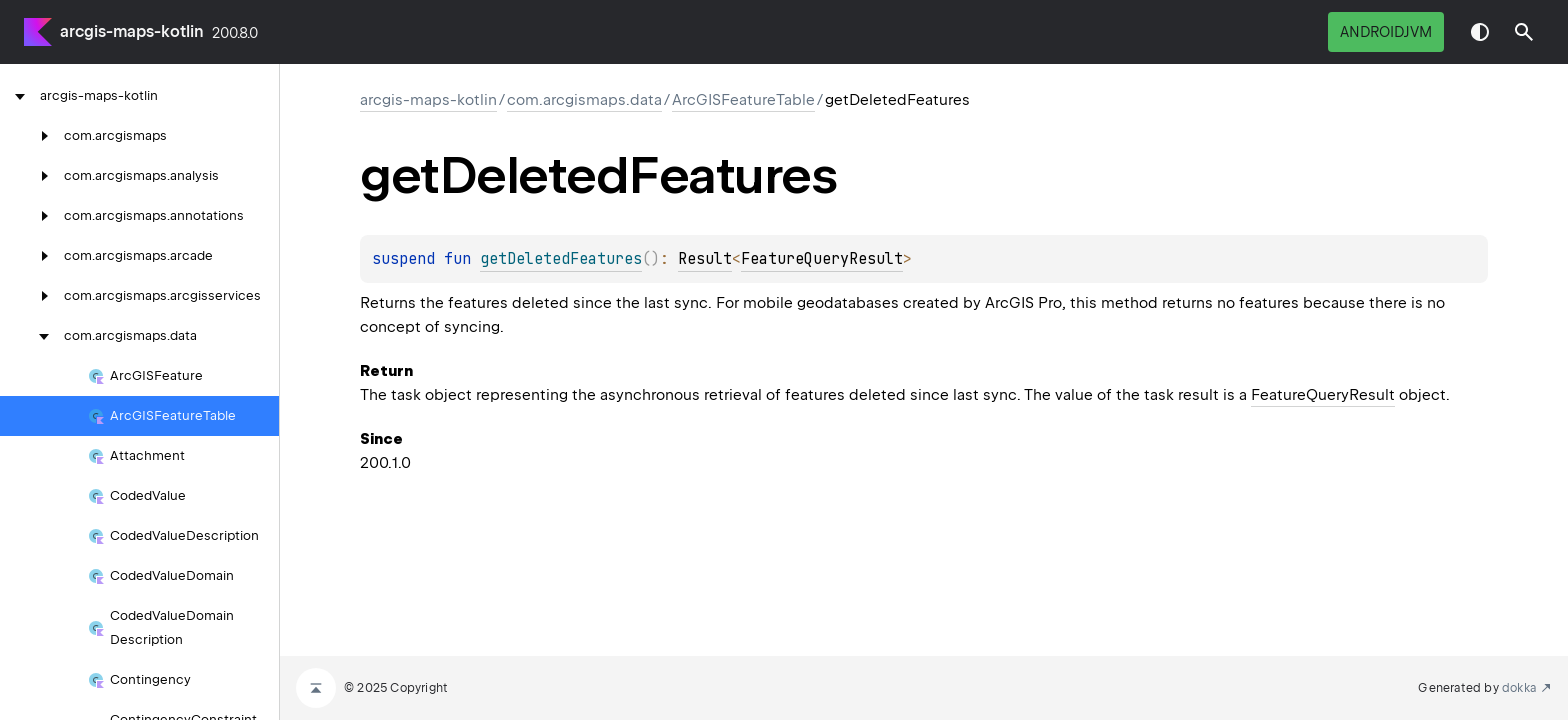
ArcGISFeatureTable (743, 100)
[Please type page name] (1524, 32)
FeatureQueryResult (822, 259)
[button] (1524, 32)
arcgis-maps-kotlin (132, 31)
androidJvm (1386, 32)
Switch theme (1480, 32)
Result (705, 259)
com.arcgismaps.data (584, 100)
